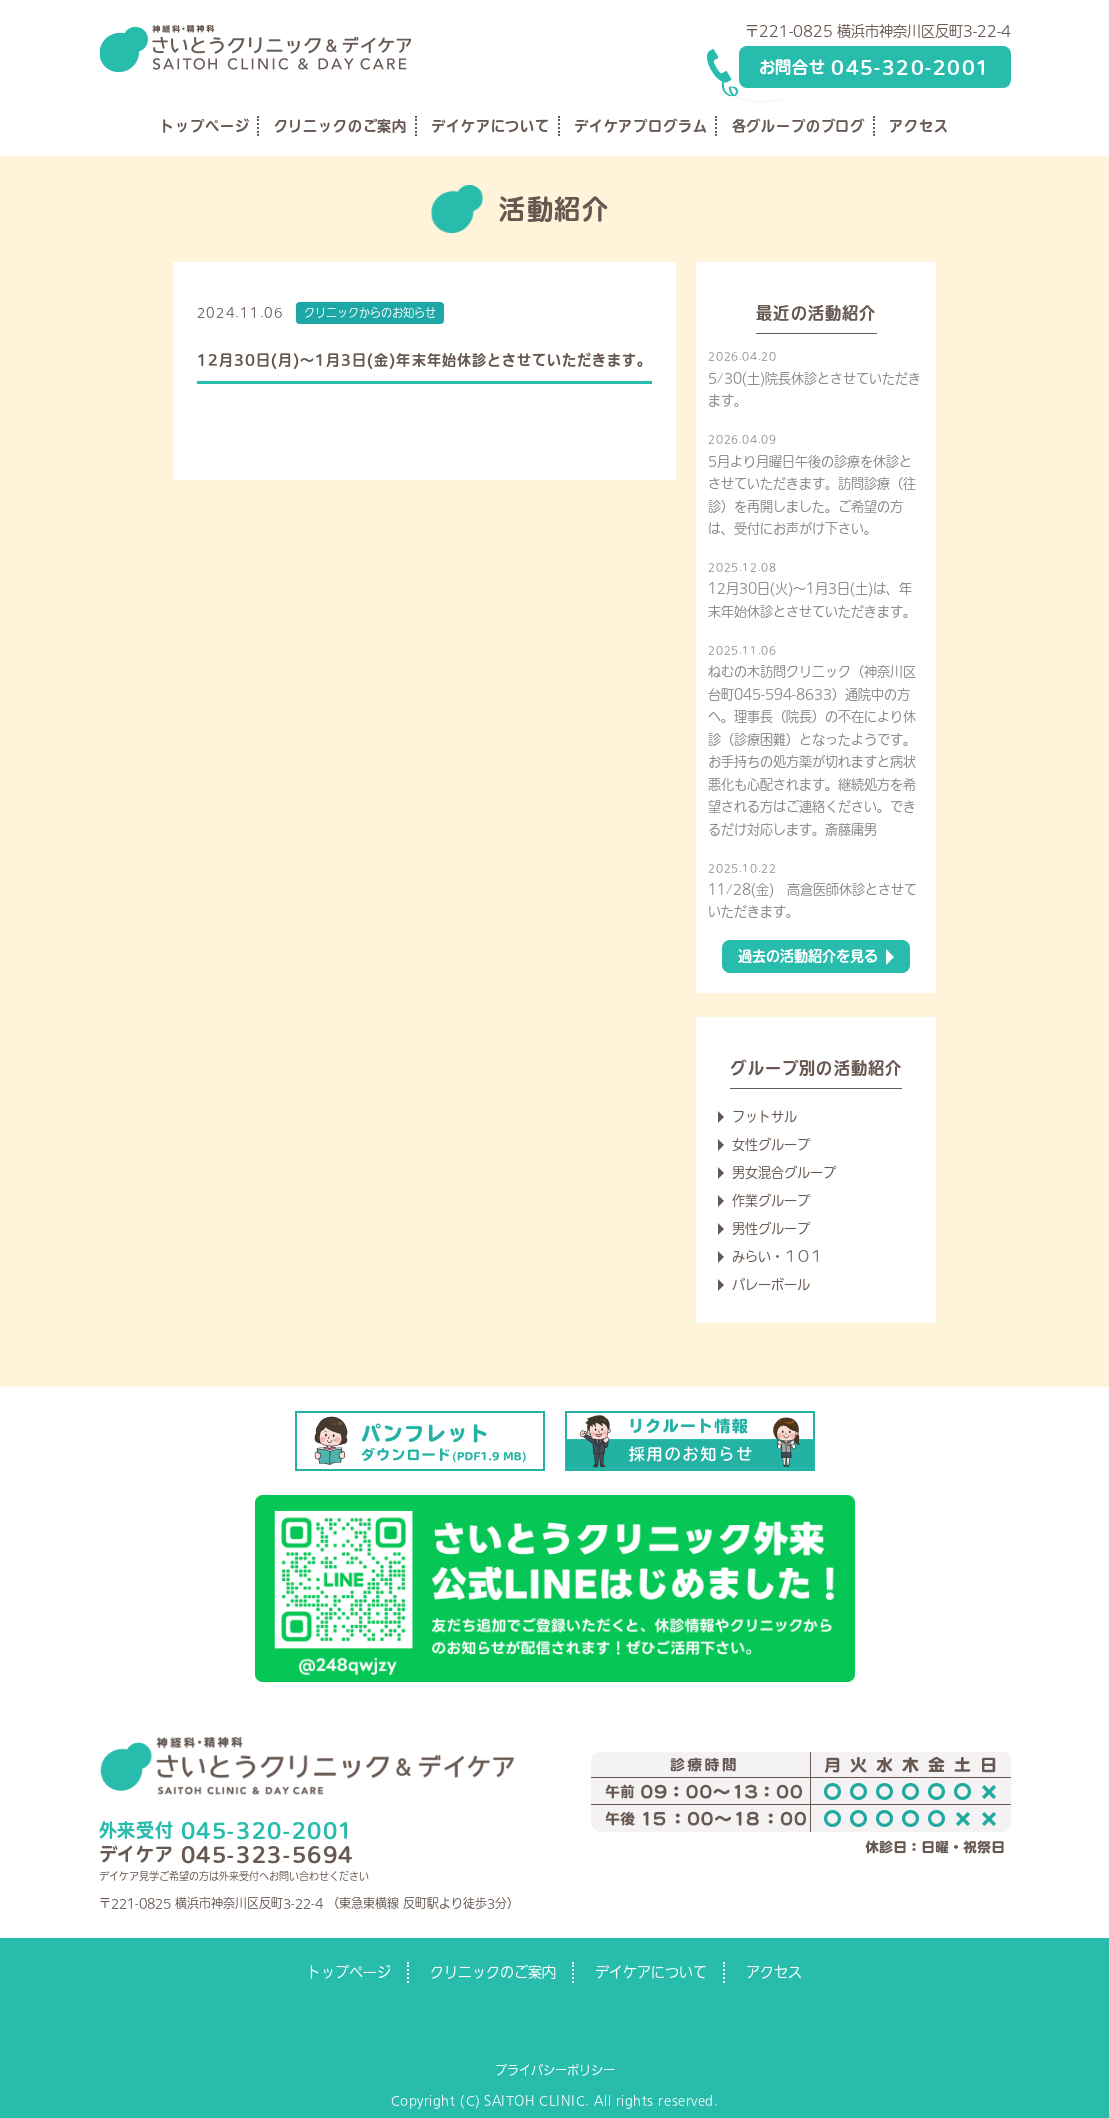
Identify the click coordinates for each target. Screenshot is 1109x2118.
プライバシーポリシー (555, 2070)
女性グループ (771, 1144)
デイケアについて (490, 126)
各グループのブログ (799, 126)
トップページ (204, 126)
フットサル (764, 1116)
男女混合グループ (784, 1172)
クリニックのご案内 (341, 126)
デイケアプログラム (641, 126)
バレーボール (771, 1284)
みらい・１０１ (777, 1256)
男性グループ (771, 1228)
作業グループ (771, 1200)
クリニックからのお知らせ (370, 312)
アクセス (918, 126)
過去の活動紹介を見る (808, 956)
